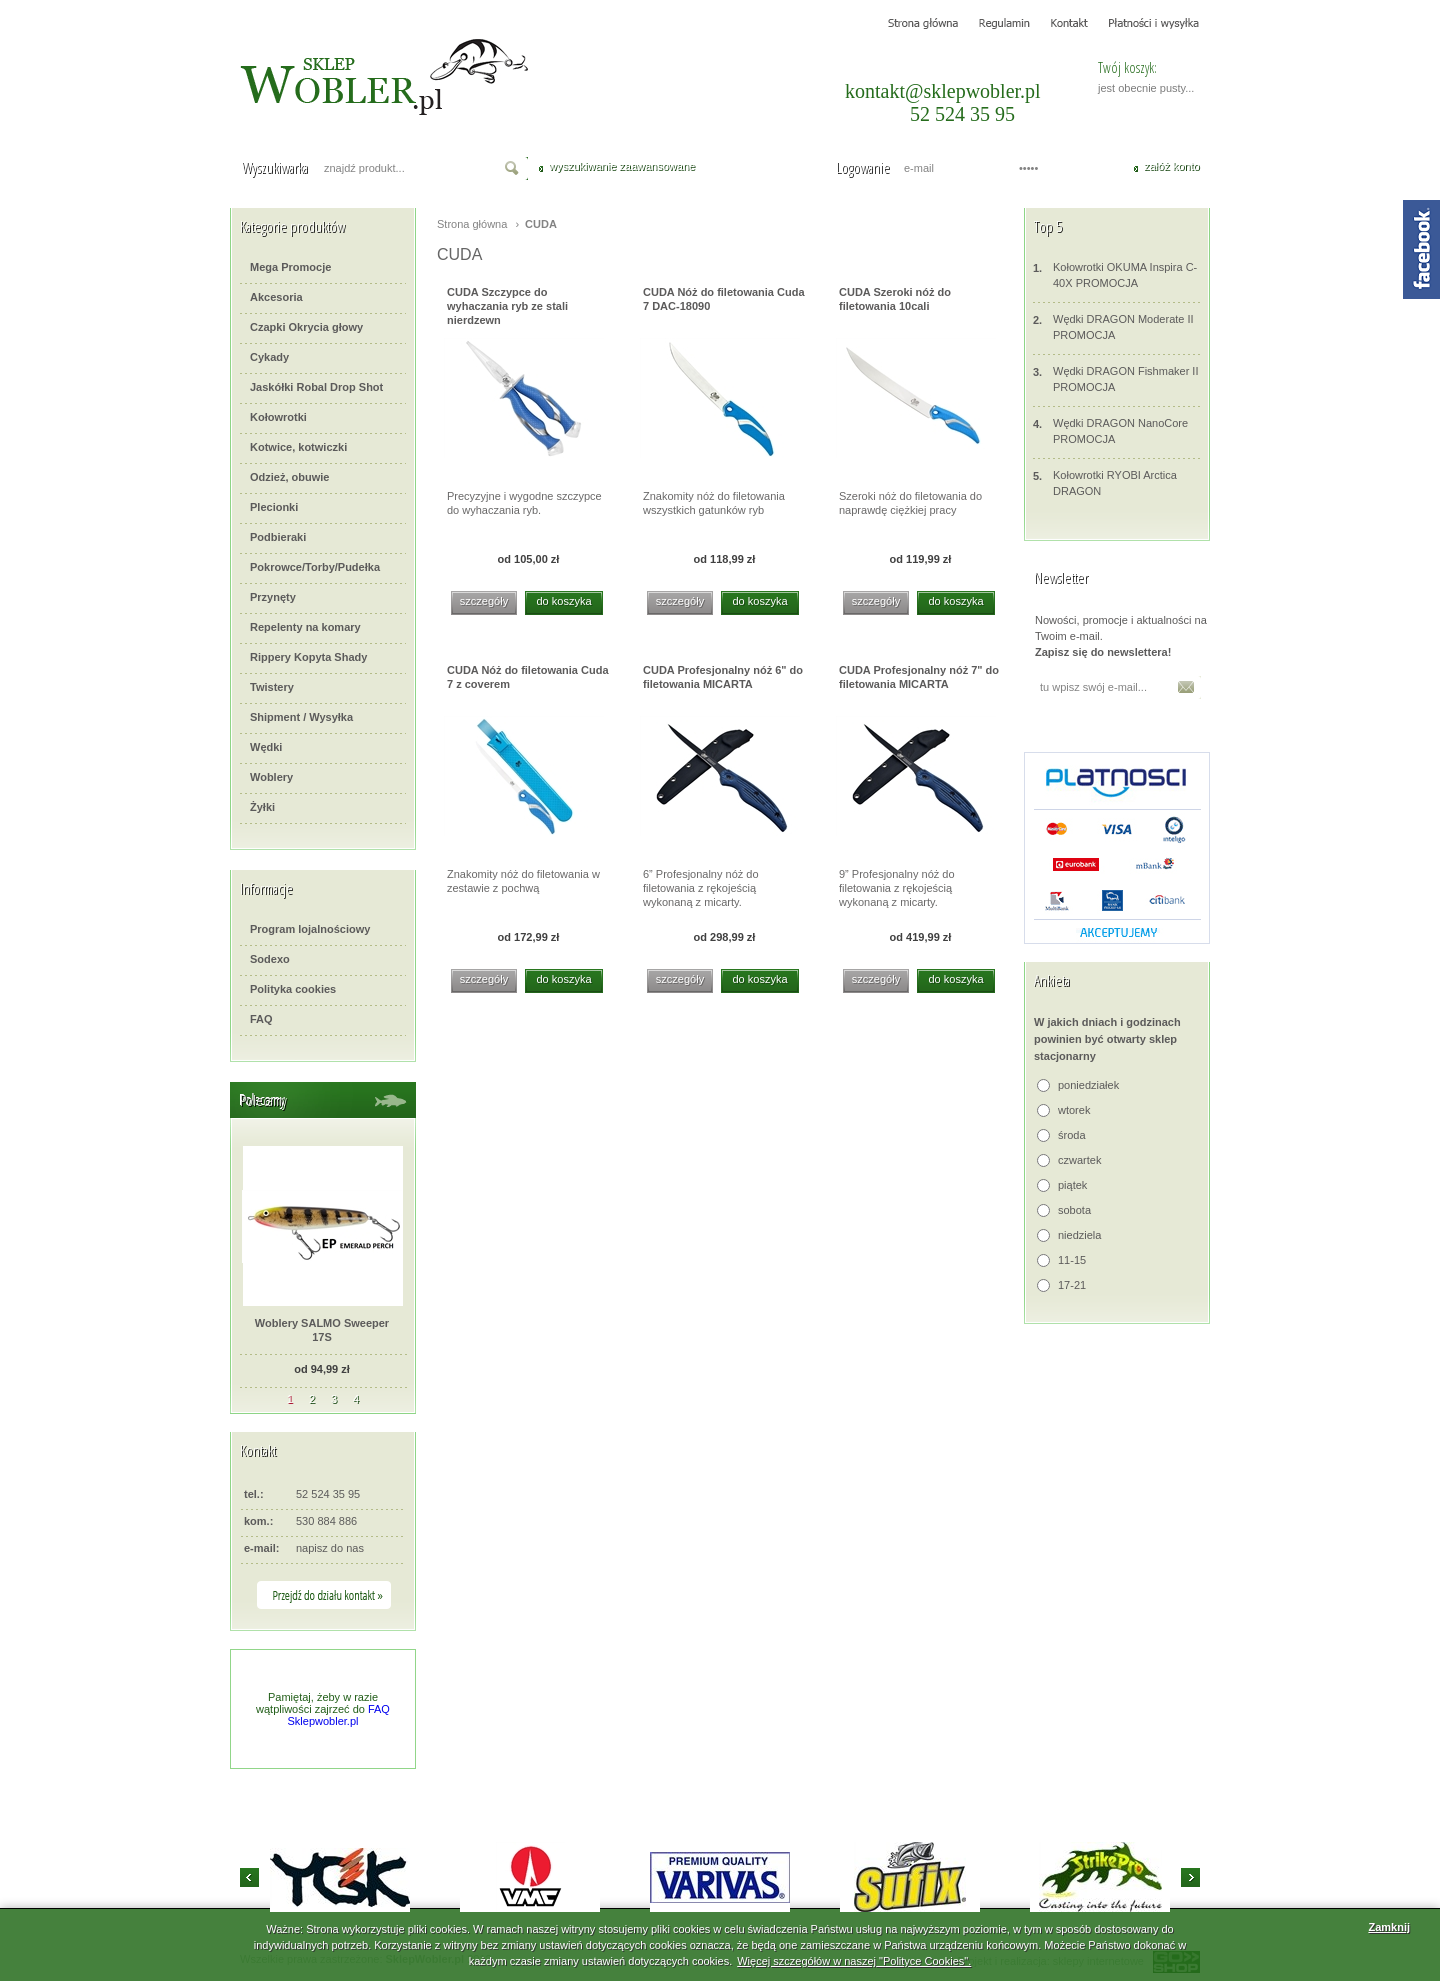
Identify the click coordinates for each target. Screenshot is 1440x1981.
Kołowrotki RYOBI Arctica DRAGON (1105, 482)
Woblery (271, 777)
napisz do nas (330, 1548)
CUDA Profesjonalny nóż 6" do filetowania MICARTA (723, 677)
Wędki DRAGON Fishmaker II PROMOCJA (1115, 378)
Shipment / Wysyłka (301, 717)
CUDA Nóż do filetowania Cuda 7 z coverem (528, 677)
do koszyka (563, 601)
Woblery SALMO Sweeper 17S (322, 1330)
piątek (1072, 1185)
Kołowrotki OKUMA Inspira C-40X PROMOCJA (1115, 274)
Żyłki (262, 807)
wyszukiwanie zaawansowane (622, 166)
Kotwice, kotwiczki (298, 447)
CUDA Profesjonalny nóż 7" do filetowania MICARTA (919, 677)
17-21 (1072, 1285)
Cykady (269, 357)
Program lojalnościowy (310, 929)
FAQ (261, 1019)
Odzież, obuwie (289, 477)
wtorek (1074, 1110)
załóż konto (1172, 166)
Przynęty (273, 597)
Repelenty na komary (305, 627)
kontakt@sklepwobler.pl (943, 91)
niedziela (1079, 1235)
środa (1072, 1135)
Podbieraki (278, 537)
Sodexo (270, 959)
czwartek (1079, 1160)
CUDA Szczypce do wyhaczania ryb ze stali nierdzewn (507, 304)
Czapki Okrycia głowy (306, 327)
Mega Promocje (290, 267)
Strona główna (472, 224)
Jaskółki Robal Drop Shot (316, 387)
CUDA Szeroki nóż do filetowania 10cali (895, 299)
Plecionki (274, 507)
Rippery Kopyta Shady (308, 657)
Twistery (272, 687)
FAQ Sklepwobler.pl (339, 1715)
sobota (1074, 1210)
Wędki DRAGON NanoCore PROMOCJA (1110, 430)
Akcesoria (276, 297)
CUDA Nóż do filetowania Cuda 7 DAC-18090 (724, 299)
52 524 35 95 (962, 114)
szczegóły (484, 601)
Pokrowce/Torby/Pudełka (315, 567)
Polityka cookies (293, 989)
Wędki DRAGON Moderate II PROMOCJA (1113, 326)
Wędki (266, 747)
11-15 (1072, 1260)
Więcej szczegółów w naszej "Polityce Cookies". (854, 1961)
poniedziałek (1088, 1085)
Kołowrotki (278, 417)
